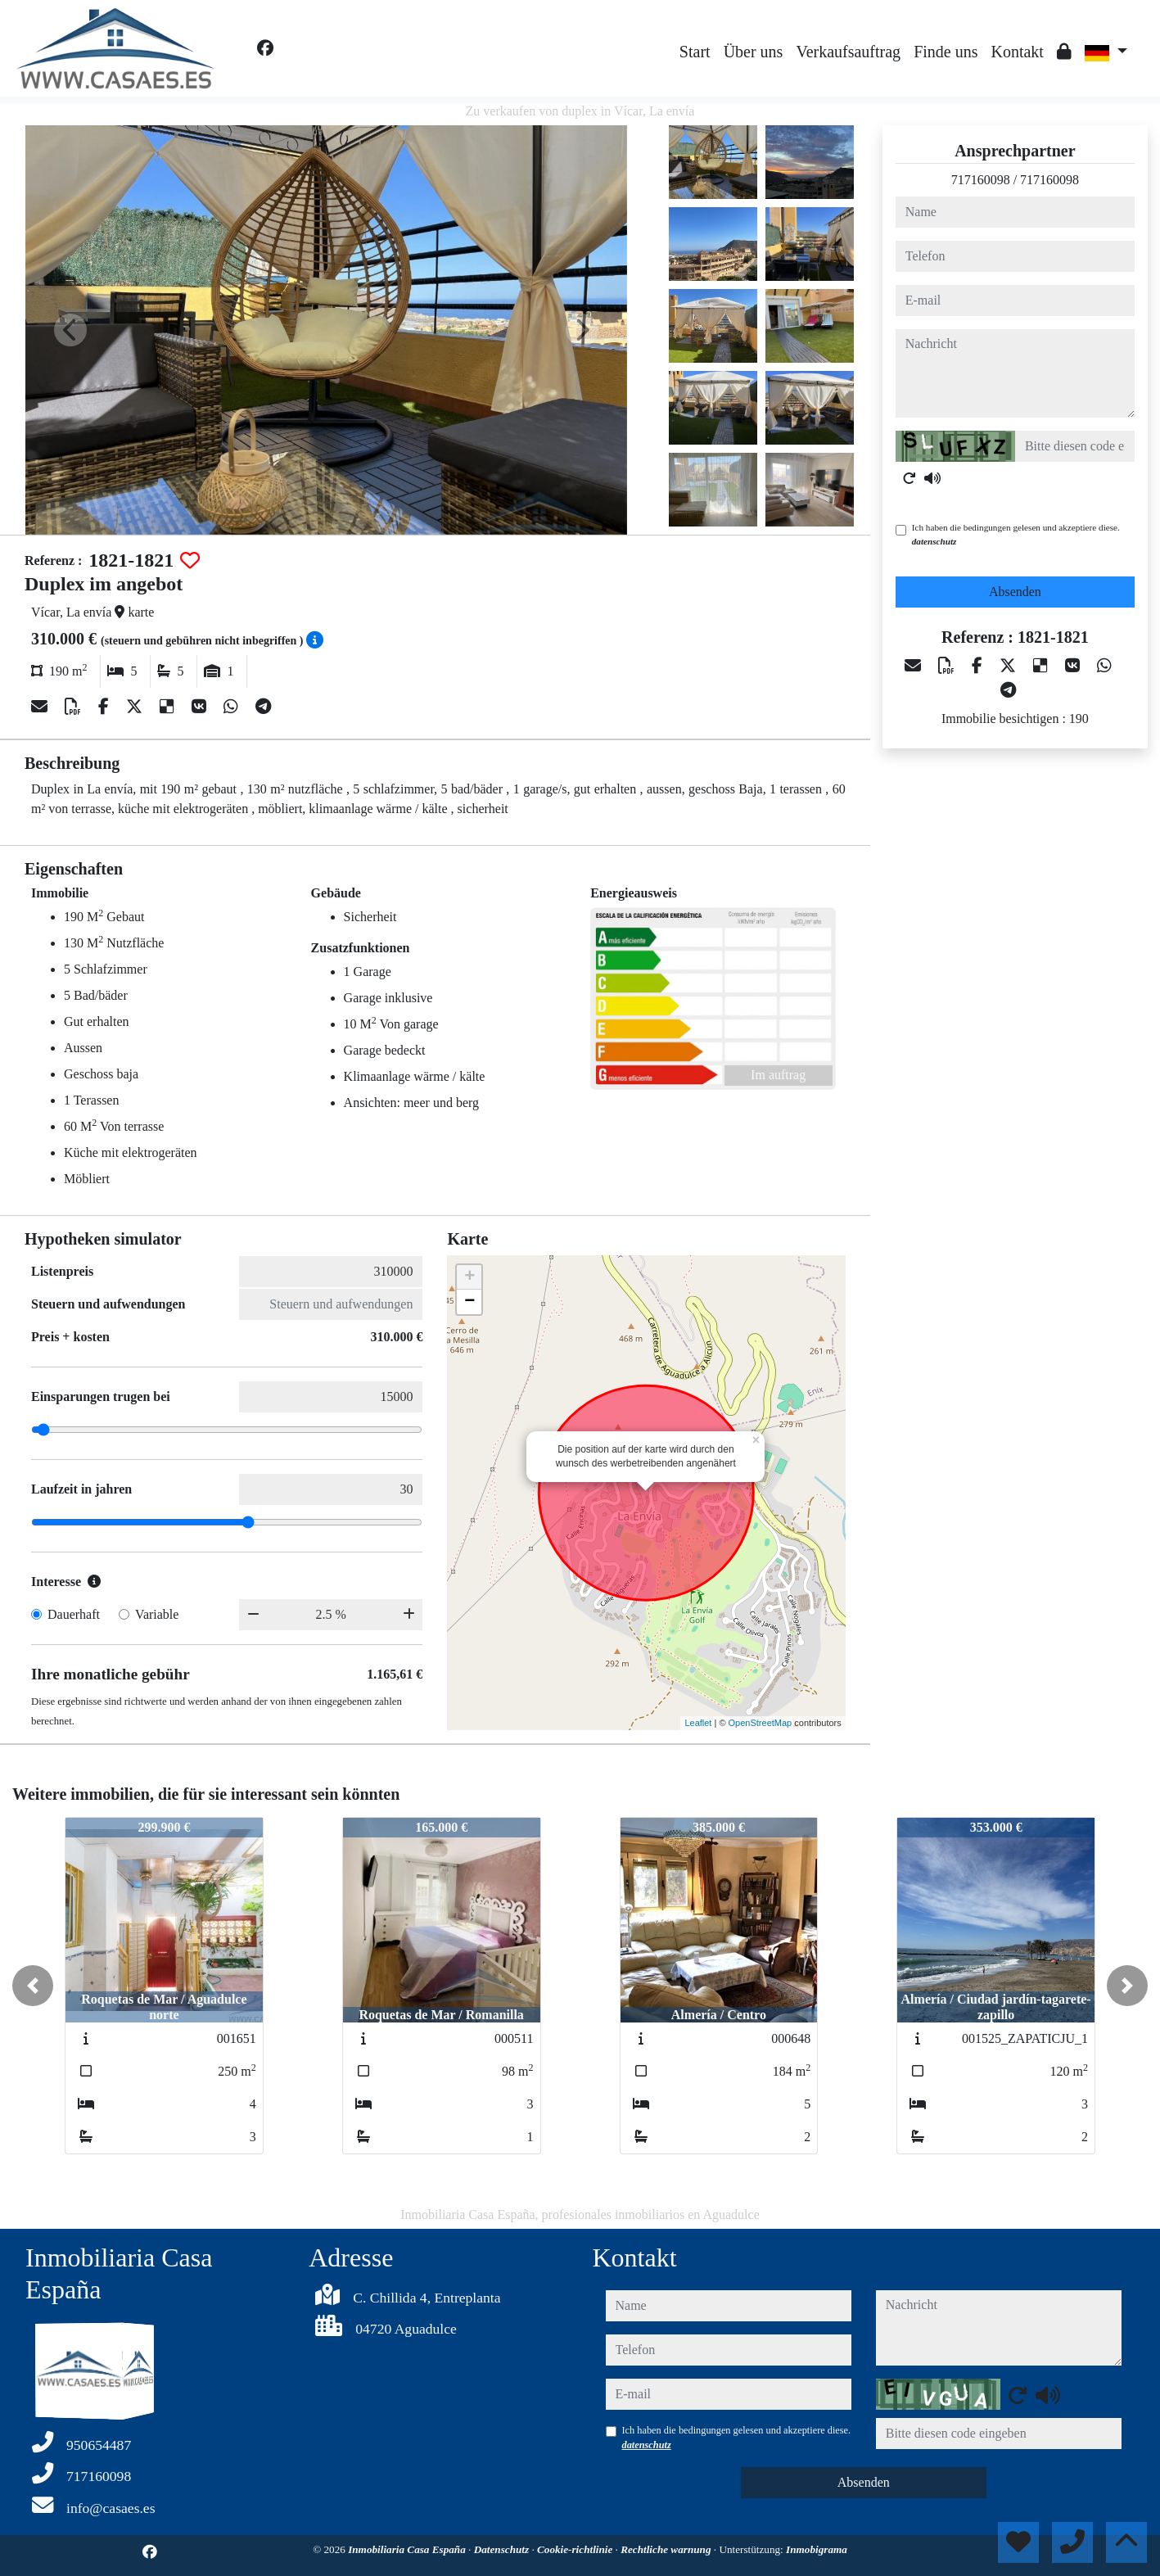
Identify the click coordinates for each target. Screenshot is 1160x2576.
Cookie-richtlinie (576, 2549)
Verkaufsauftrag (848, 52)
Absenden (1015, 592)
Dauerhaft (73, 1614)
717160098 (980, 180)
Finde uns (945, 52)
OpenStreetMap (760, 1723)
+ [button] (469, 1277)
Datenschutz (503, 2549)
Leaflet (697, 1723)
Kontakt (1017, 52)
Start (695, 52)
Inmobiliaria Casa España (408, 2549)
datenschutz (934, 541)
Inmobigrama (816, 2549)
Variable (156, 1614)
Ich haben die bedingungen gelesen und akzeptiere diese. (1016, 534)
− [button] (469, 1302)
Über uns (753, 52)
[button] (32, 1985)
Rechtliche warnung (667, 2549)
